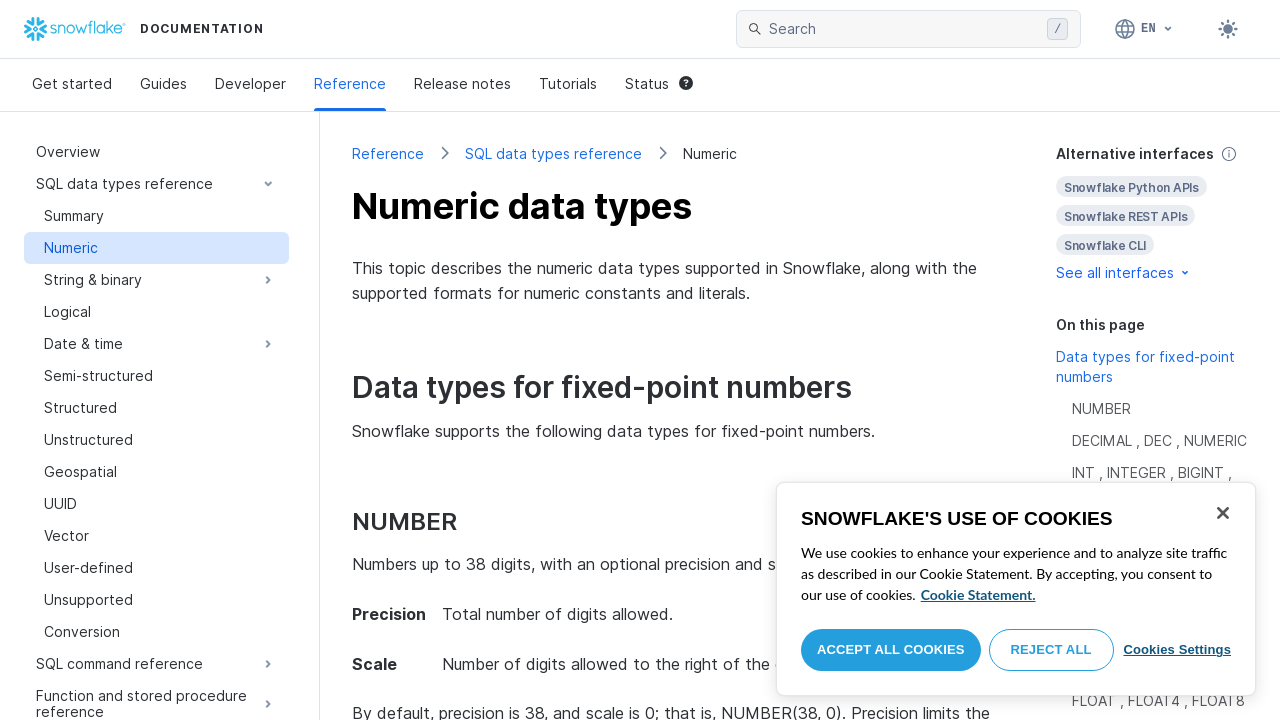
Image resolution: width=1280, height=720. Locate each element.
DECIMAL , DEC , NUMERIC (1159, 440)
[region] (1016, 589)
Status (659, 83)
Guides (163, 83)
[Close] (1223, 513)
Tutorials (568, 83)
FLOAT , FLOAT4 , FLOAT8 (1158, 700)
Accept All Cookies (891, 649)
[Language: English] (1144, 29)
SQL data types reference (553, 153)
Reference (350, 83)
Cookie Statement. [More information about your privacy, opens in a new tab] (978, 594)
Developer (250, 83)
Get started (72, 83)
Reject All (1051, 649)
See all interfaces (1124, 272)
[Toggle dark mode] (1228, 29)
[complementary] (1152, 213)
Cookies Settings (1177, 649)
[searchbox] (904, 29)
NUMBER (1101, 408)
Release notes (462, 83)
